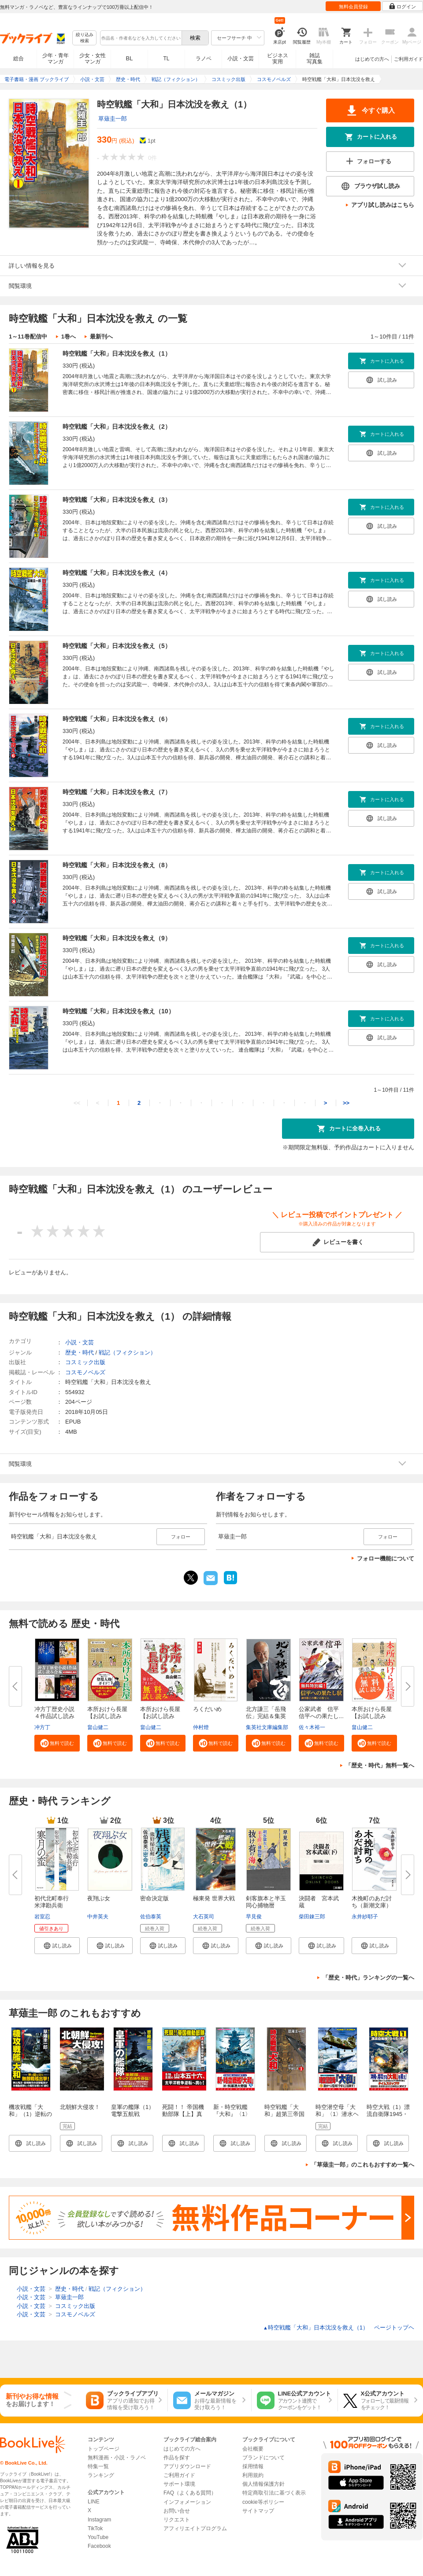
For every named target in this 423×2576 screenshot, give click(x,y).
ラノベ (204, 58)
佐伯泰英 (150, 1917)
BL (129, 58)
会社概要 (252, 2449)
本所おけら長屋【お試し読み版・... (107, 1716)
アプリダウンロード (187, 2466)
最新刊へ (101, 336)
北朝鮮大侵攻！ (80, 2107)
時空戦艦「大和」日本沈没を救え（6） (117, 718)
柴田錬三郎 (312, 1917)
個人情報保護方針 (263, 2484)
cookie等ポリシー (263, 2502)
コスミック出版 (85, 1362)
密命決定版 (154, 1898)
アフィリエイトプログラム (195, 2528)
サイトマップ (258, 2511)
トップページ (103, 2449)
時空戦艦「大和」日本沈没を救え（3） (117, 499)
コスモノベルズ (85, 1372)
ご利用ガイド (408, 59)
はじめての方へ (372, 59)
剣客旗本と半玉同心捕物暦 (266, 1902)
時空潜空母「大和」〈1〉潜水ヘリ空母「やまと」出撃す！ (337, 2117)
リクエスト (176, 2520)
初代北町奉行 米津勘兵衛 (54, 1902)
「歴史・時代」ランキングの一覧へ (368, 1977)
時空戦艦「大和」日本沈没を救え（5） (117, 645)
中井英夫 (97, 1917)
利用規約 (252, 2475)
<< (77, 1103)
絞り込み (84, 38)
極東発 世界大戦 (214, 1898)
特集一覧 (98, 2466)
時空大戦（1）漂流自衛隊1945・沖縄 (388, 2114)
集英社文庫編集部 (267, 1727)
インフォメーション (187, 2502)
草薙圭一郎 (112, 118)
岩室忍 (42, 1917)
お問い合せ (176, 2511)
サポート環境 (179, 2484)
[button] (57, 1743)
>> (346, 1103)
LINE (94, 2502)
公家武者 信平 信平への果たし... (322, 1712)
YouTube (98, 2537)
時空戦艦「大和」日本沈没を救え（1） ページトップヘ (338, 2327)
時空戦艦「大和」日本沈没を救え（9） (117, 938)
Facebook (99, 2546)
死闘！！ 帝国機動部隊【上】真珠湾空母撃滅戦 (183, 2114)
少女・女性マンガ (92, 58)
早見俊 (254, 1917)
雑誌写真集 (315, 58)
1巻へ (68, 336)
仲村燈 (201, 1727)
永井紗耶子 (365, 1917)
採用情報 (252, 2466)
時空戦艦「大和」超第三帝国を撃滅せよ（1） (286, 2114)
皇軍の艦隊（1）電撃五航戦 (132, 2110)
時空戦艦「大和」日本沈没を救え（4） (117, 572)
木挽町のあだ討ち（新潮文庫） (372, 1902)
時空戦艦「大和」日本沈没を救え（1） (117, 353)
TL (166, 58)
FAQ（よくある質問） (189, 2493)
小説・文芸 (240, 58)
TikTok (95, 2528)
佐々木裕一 (312, 1727)
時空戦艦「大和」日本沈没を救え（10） (118, 1011)
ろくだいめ (207, 1709)
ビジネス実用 (277, 58)
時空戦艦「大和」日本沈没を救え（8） (117, 864)
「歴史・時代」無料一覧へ (379, 1765)
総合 (18, 58)
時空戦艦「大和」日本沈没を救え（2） (117, 426)
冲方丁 (42, 1727)
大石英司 (203, 1917)
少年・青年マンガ (55, 58)
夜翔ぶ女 (98, 1898)
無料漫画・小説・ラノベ (117, 2458)
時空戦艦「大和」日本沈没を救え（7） (117, 791)
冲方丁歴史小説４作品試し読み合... (54, 1716)
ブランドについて (263, 2458)
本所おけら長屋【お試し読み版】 (372, 1716)
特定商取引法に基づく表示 (274, 2493)
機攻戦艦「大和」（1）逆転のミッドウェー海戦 (30, 2117)
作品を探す (176, 2458)
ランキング (101, 2475)
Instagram (99, 2520)
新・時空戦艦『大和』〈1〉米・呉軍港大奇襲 (233, 2117)
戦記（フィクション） (127, 1352)
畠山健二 (97, 1727)
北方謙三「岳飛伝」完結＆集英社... (266, 1716)
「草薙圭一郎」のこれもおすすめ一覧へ (362, 2164)
